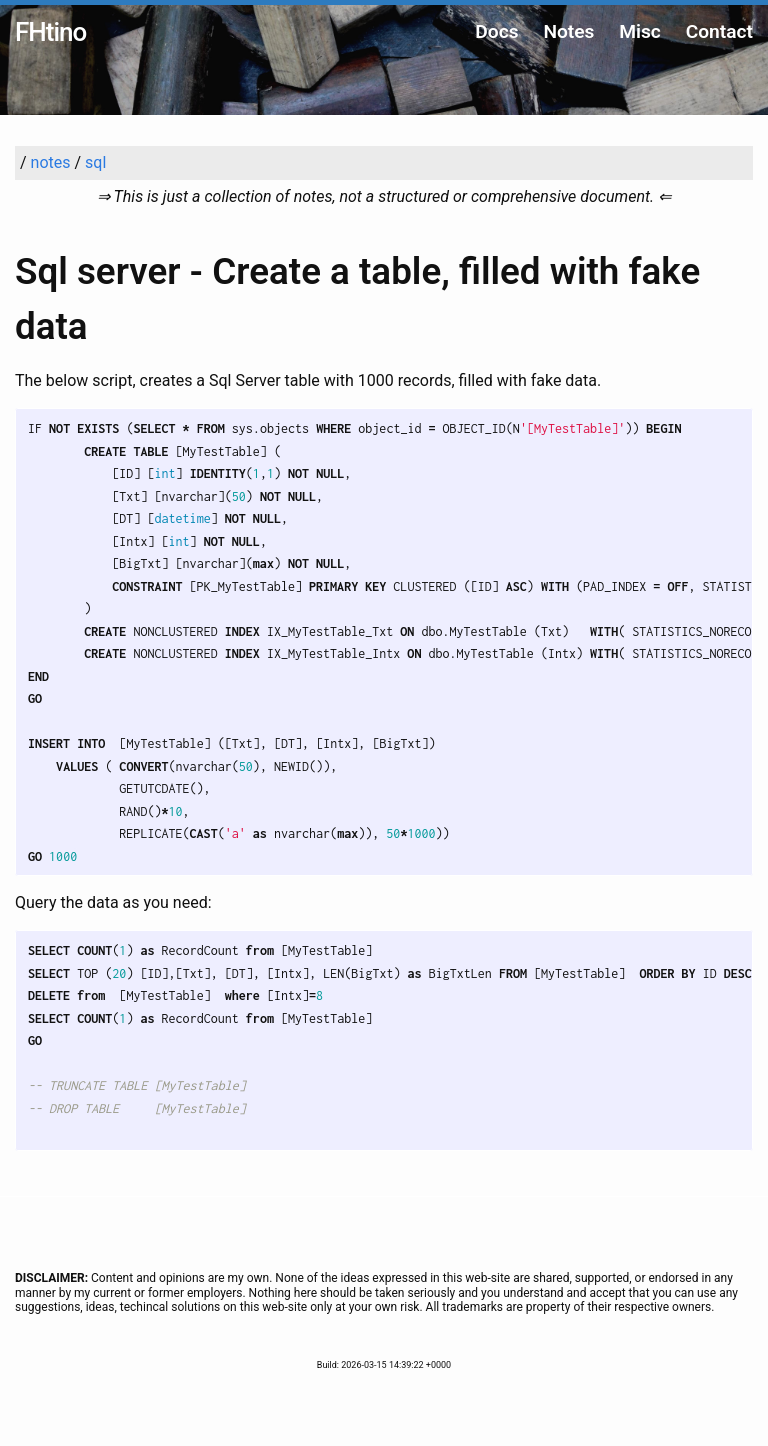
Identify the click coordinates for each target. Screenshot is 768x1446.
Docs (496, 31)
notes (51, 162)
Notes (568, 31)
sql (95, 162)
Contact (719, 31)
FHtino (50, 32)
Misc (640, 31)
